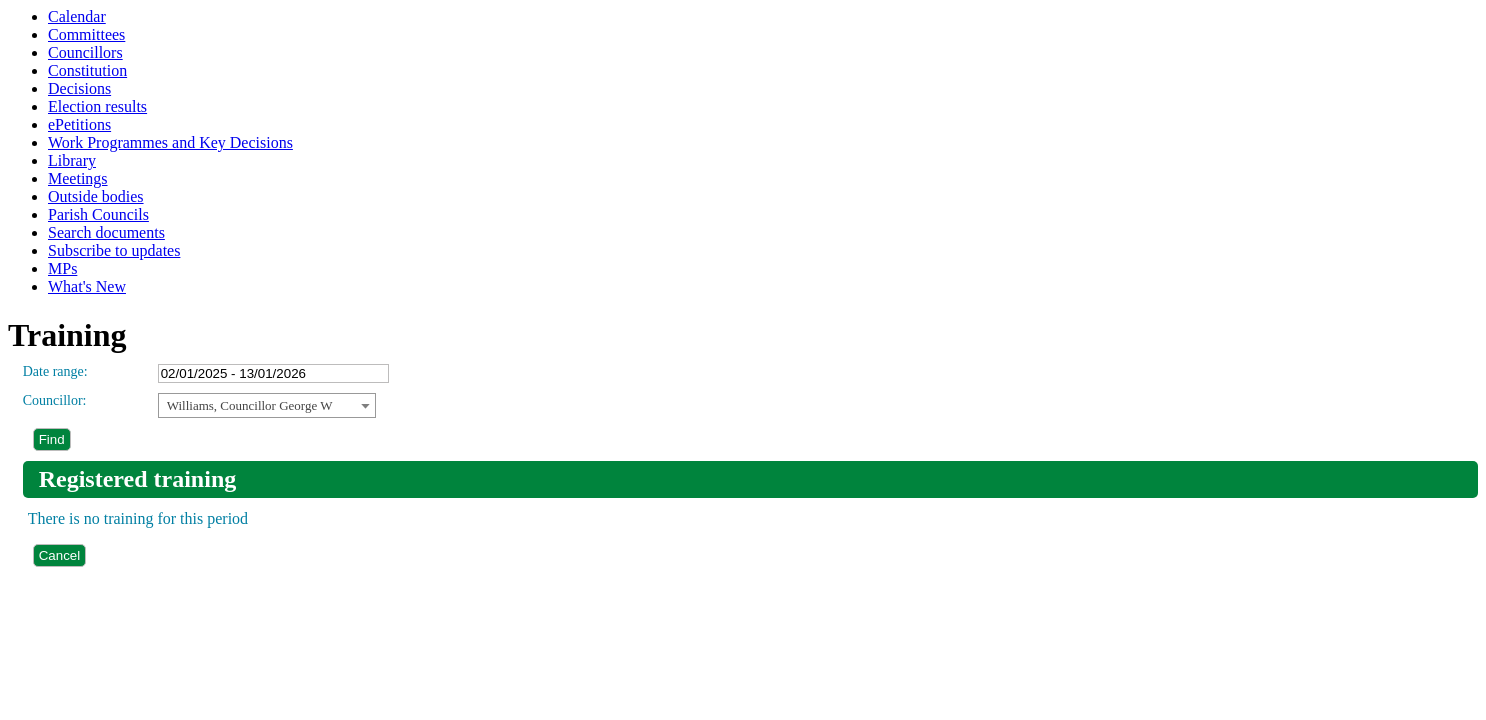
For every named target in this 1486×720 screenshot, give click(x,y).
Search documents (106, 232)
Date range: (55, 371)
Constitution (87, 70)
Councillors (85, 52)
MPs (62, 268)
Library (72, 160)
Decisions (79, 88)
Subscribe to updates (114, 250)
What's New (87, 286)
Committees (86, 34)
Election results (97, 106)
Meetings (78, 178)
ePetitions (79, 124)
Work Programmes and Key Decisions (170, 142)
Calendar (77, 16)
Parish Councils (98, 214)
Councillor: (55, 400)
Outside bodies (96, 196)
